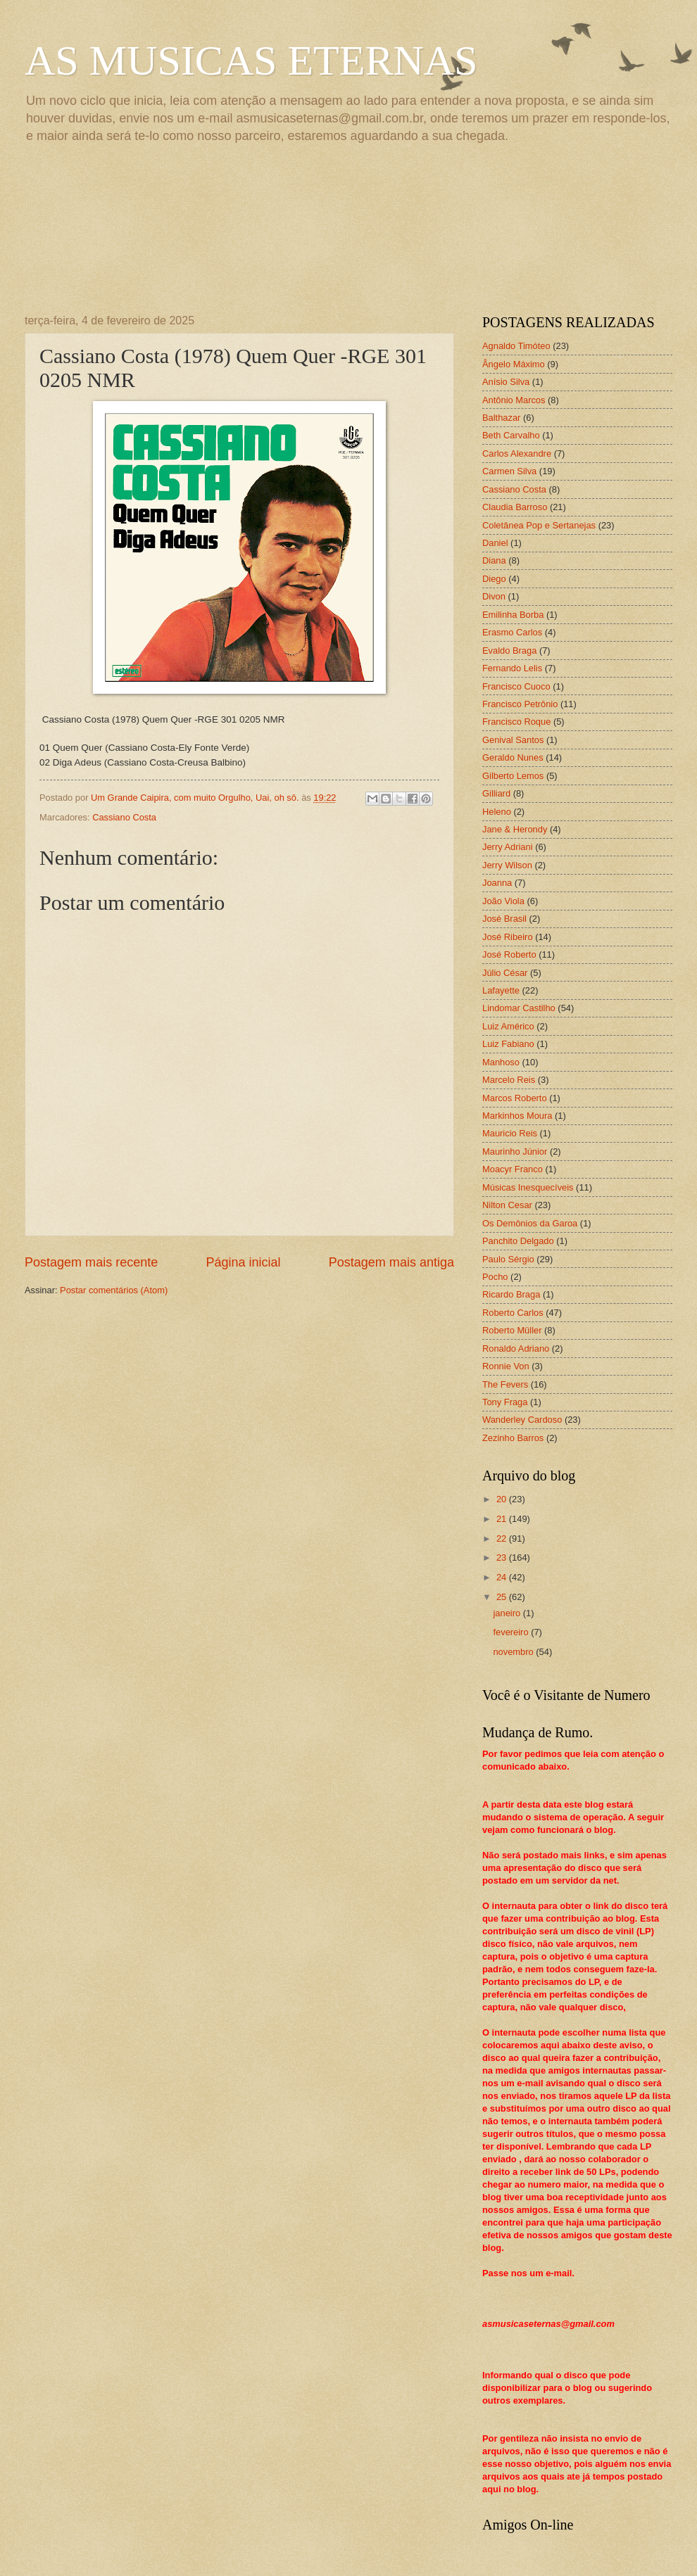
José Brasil (504, 918)
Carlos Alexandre (516, 453)
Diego (494, 578)
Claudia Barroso (514, 507)
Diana (494, 560)
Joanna (497, 882)
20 (502, 1499)
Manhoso (501, 1062)
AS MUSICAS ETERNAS (251, 60)
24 (502, 1577)
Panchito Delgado (518, 1241)
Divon (494, 596)
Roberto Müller (511, 1330)
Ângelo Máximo (513, 364)
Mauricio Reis (509, 1133)
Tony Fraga (504, 1402)
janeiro (507, 1613)
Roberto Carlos (513, 1312)
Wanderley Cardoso (522, 1419)
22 (502, 1538)
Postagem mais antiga (391, 1262)
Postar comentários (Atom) (114, 1290)
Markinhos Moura (517, 1115)
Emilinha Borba (513, 614)
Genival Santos (513, 740)
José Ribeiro (507, 937)
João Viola (503, 901)
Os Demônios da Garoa (529, 1223)
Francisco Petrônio (520, 704)
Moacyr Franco (512, 1169)
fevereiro (512, 1632)
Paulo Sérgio (508, 1259)
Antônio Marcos (513, 400)
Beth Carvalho (511, 435)
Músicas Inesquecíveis (528, 1187)
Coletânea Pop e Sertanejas (539, 525)
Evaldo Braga (509, 650)
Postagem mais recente (91, 1262)
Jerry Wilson (507, 865)
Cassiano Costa (124, 817)
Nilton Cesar (507, 1205)
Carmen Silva (509, 471)
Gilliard (496, 793)
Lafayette (501, 990)
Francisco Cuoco (516, 686)
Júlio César (504, 972)
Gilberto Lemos (513, 775)
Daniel (495, 543)
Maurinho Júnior (514, 1151)
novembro (514, 1652)
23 (502, 1557)
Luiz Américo (508, 1026)
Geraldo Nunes (513, 757)
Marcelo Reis (508, 1079)
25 (502, 1597)
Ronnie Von (505, 1366)
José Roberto (509, 954)
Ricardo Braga (511, 1294)
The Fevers (505, 1384)
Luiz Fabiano (508, 1044)
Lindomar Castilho (518, 1008)
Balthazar (501, 417)
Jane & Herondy (514, 829)
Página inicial (243, 1262)
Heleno (496, 811)
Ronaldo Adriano (515, 1348)
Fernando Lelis (512, 668)
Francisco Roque (516, 721)
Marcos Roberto (514, 1098)
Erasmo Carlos (512, 632)
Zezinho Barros (513, 1438)
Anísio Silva (505, 381)
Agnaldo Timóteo (516, 346)
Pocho (495, 1276)
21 (502, 1519)
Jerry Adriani (507, 847)
